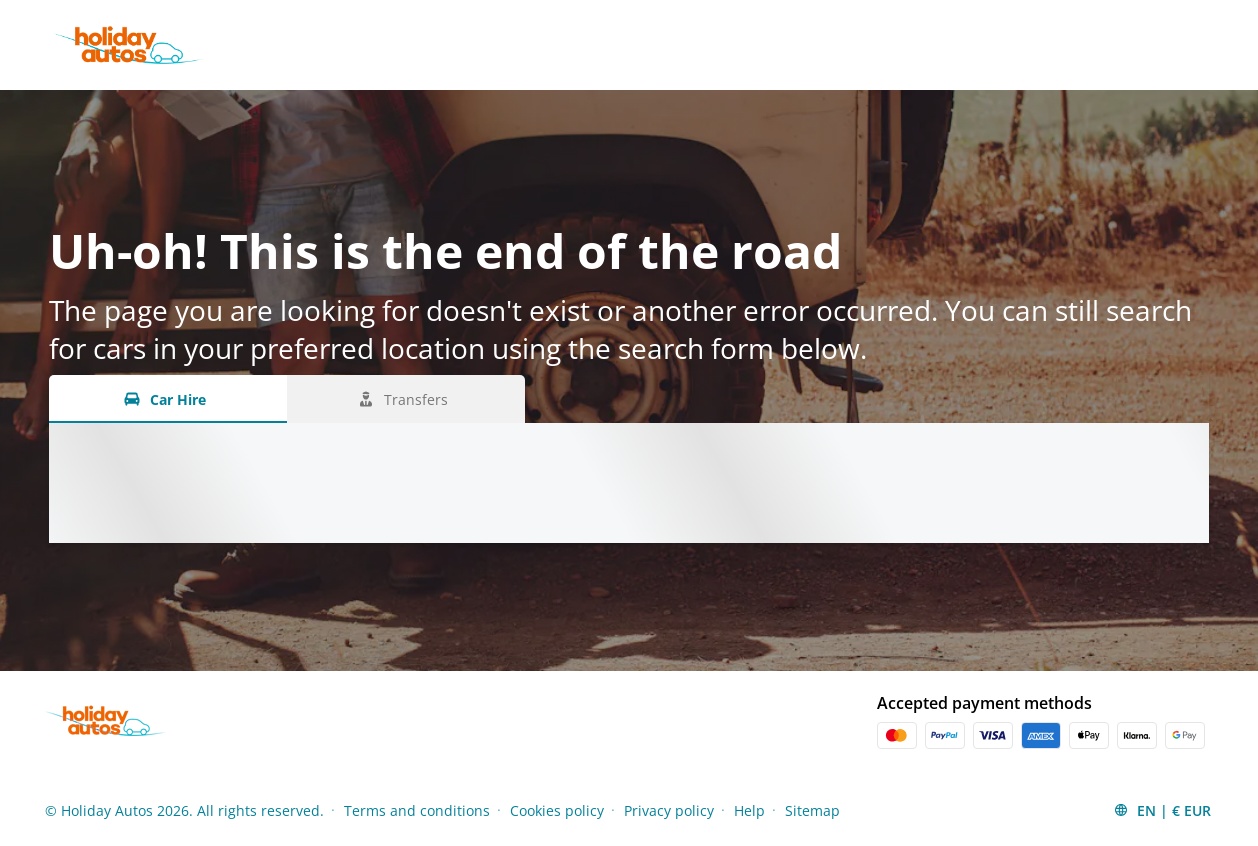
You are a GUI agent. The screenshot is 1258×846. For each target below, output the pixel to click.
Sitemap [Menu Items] (812, 810)
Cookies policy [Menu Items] (557, 810)
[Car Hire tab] (168, 399)
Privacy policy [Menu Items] (669, 810)
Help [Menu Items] (749, 810)
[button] (1162, 810)
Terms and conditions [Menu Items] (417, 810)
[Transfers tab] (406, 399)
